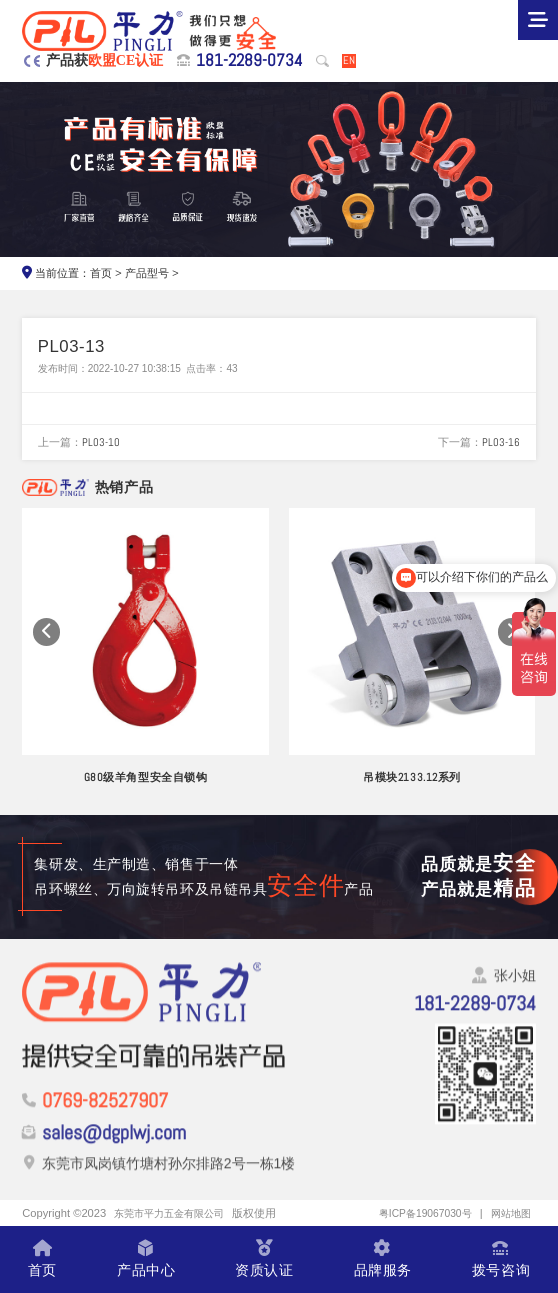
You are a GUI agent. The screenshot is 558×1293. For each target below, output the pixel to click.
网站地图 (509, 1213)
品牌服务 (383, 1259)
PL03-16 (501, 442)
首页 (101, 273)
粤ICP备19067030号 (416, 1213)
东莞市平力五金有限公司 (174, 1213)
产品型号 (147, 273)
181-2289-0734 (249, 61)
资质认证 (264, 1259)
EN (349, 60)
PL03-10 (101, 442)
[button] (47, 632)
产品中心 (146, 1259)
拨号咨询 (501, 1259)
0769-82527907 (105, 1110)
